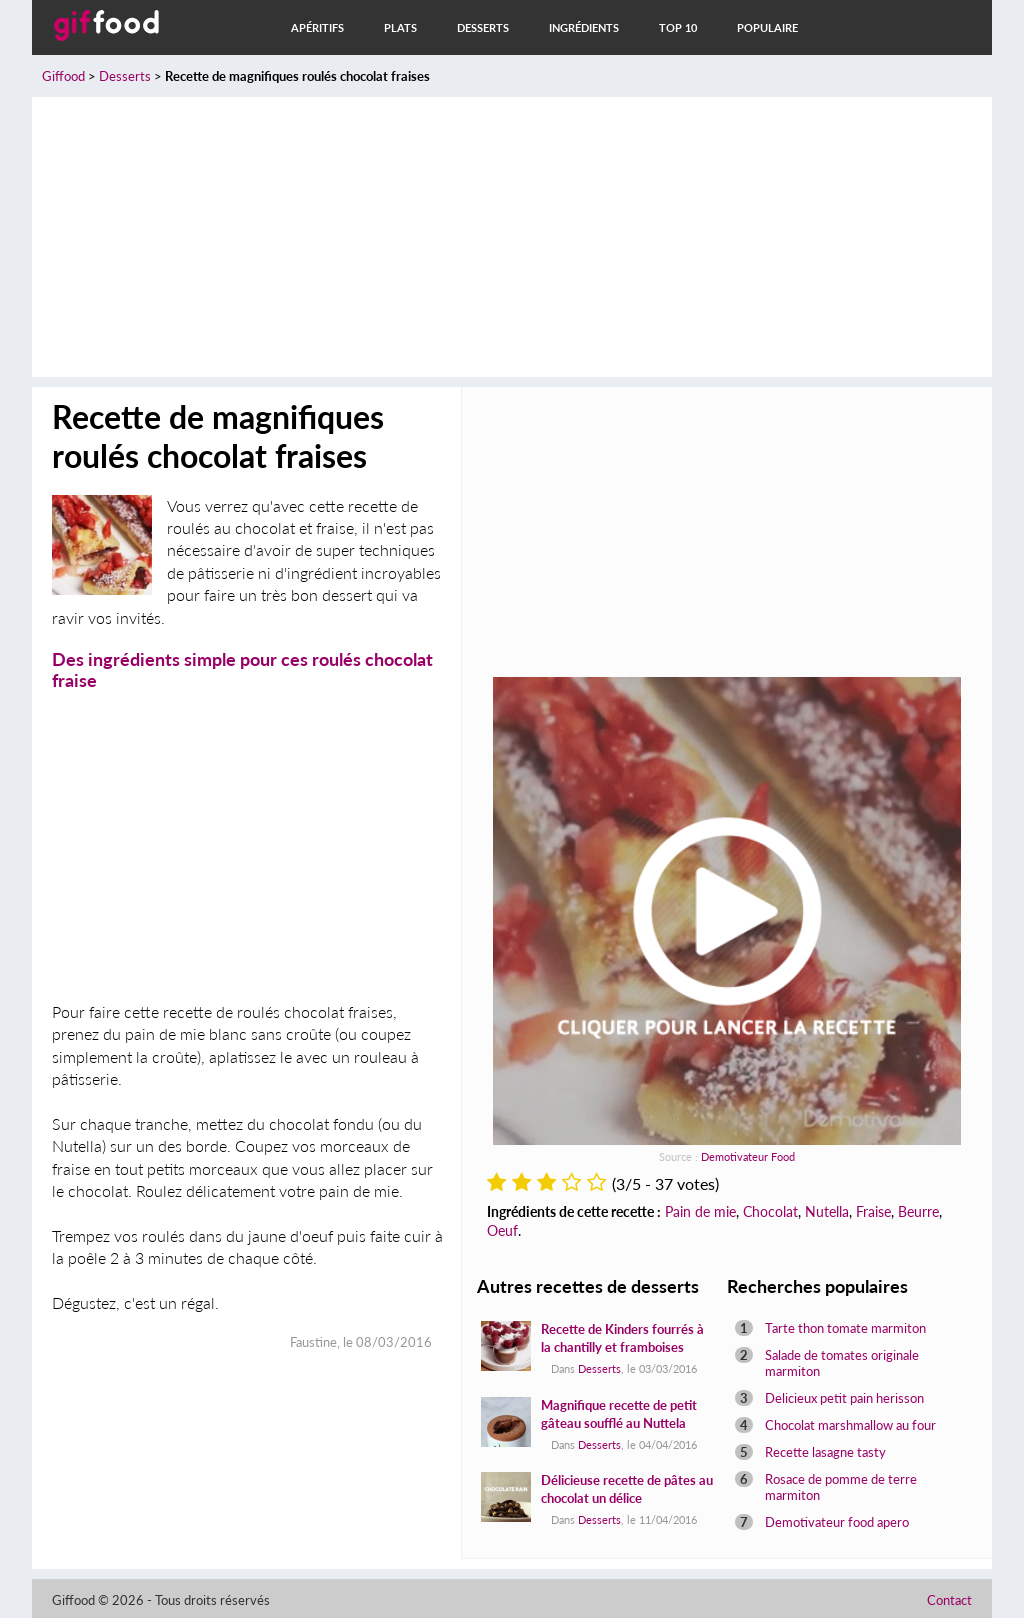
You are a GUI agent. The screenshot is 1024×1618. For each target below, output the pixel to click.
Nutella (827, 1211)
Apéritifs (317, 27)
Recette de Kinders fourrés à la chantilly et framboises (622, 1338)
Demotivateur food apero (837, 1522)
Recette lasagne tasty (825, 1452)
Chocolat (770, 1211)
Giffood (63, 76)
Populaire (767, 27)
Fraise (873, 1211)
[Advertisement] (512, 237)
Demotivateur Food (748, 1156)
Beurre (918, 1211)
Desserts (483, 27)
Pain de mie (700, 1211)
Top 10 (678, 27)
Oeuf (502, 1230)
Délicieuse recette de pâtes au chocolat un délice (627, 1489)
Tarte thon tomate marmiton (845, 1328)
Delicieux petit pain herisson (844, 1398)
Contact (949, 1600)
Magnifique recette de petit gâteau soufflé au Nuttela (619, 1414)
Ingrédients (584, 27)
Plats (400, 27)
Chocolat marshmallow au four (850, 1425)
